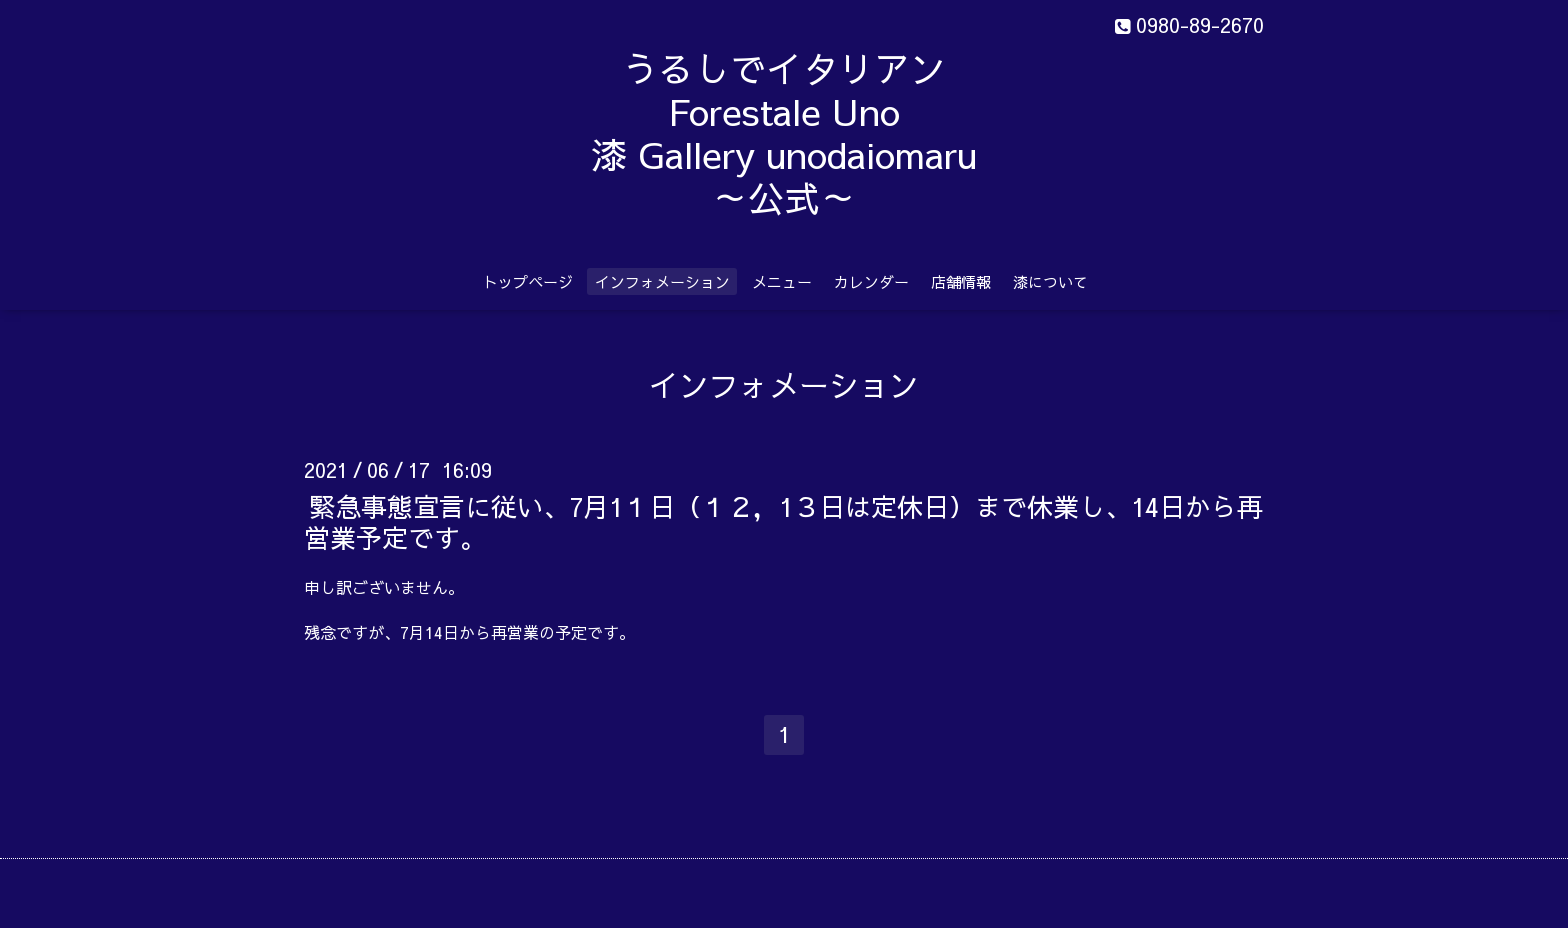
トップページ (528, 281)
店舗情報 (961, 281)
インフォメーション (662, 281)
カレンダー (871, 281)
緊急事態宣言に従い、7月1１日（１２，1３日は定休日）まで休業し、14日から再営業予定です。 (783, 520)
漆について (1050, 281)
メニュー (782, 281)
